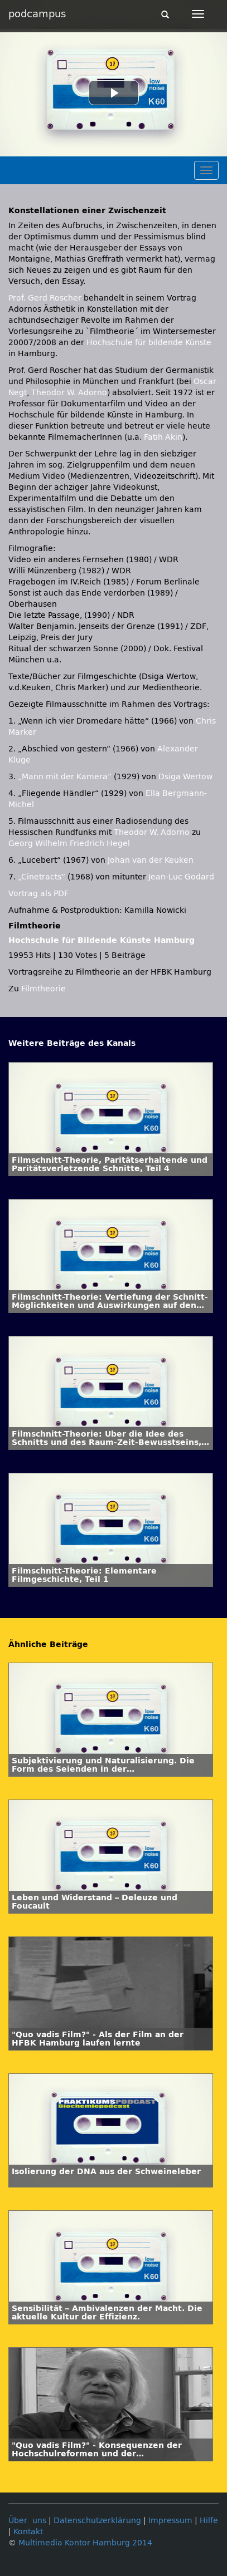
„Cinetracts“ (41, 877)
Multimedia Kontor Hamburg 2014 (85, 2543)
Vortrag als (38, 893)
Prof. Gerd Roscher (44, 298)
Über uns (27, 2520)
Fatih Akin (163, 437)
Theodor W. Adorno (69, 392)
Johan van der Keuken (151, 860)
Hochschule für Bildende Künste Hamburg (101, 940)
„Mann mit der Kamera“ (65, 776)
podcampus (37, 14)
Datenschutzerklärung (97, 2520)
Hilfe (209, 2520)
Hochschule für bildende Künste (148, 342)
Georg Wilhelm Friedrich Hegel (69, 843)
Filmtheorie (43, 989)
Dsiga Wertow (185, 776)
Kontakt (28, 2531)
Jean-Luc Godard (181, 877)
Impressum (170, 2520)
